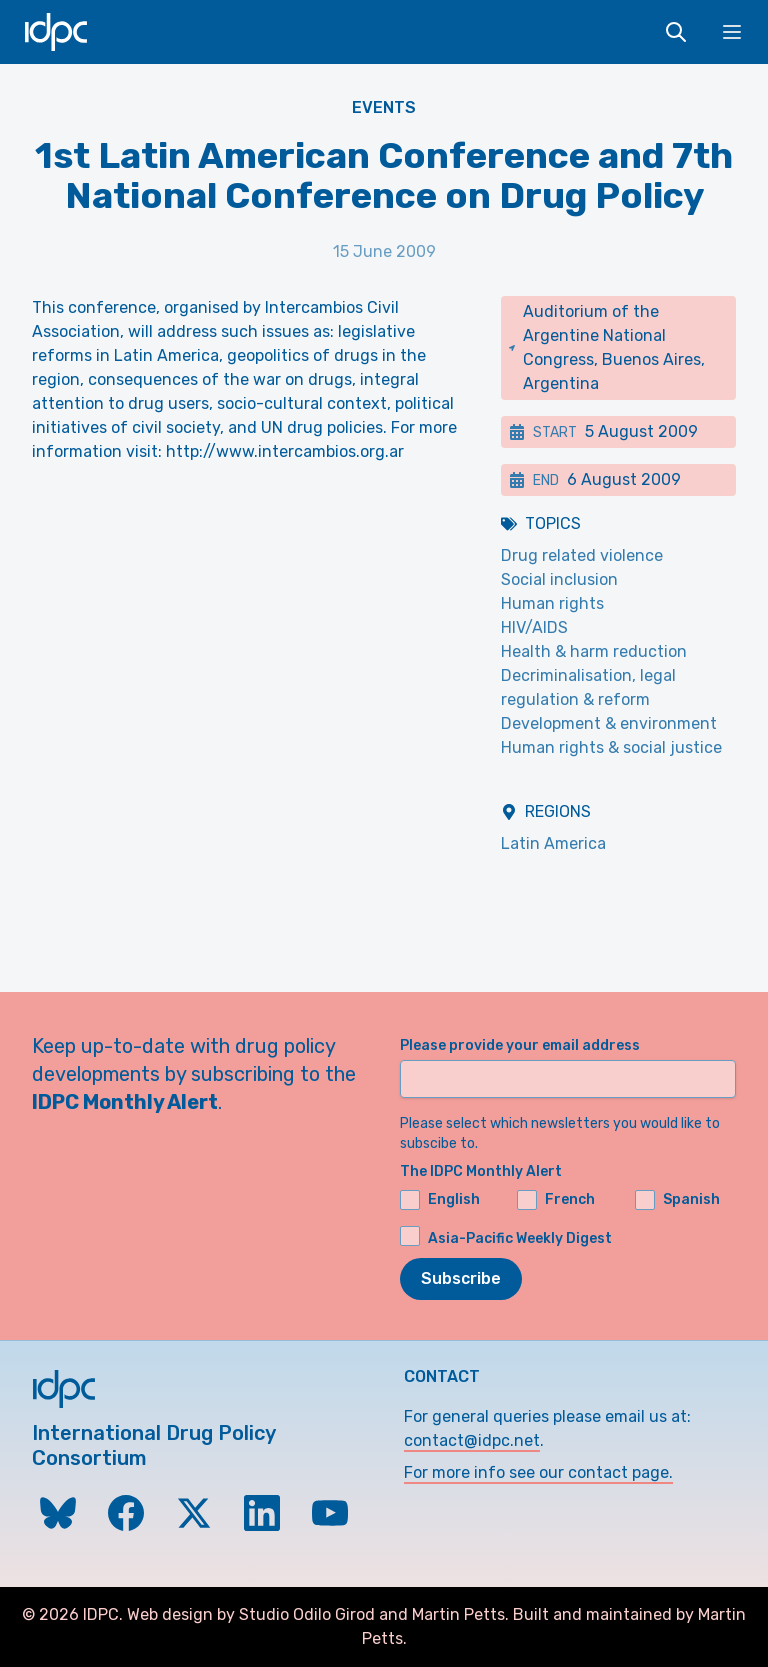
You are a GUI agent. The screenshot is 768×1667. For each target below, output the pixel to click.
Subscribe (461, 1278)
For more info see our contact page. (538, 1472)
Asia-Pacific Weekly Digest (520, 1238)
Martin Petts (458, 1614)
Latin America (553, 843)
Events (384, 107)
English (440, 1200)
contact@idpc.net (472, 1440)
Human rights (552, 603)
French (556, 1200)
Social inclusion (559, 579)
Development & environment (609, 723)
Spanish (677, 1200)
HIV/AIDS (534, 627)
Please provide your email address (520, 1045)
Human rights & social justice (611, 747)
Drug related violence (582, 555)
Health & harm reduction (594, 651)
